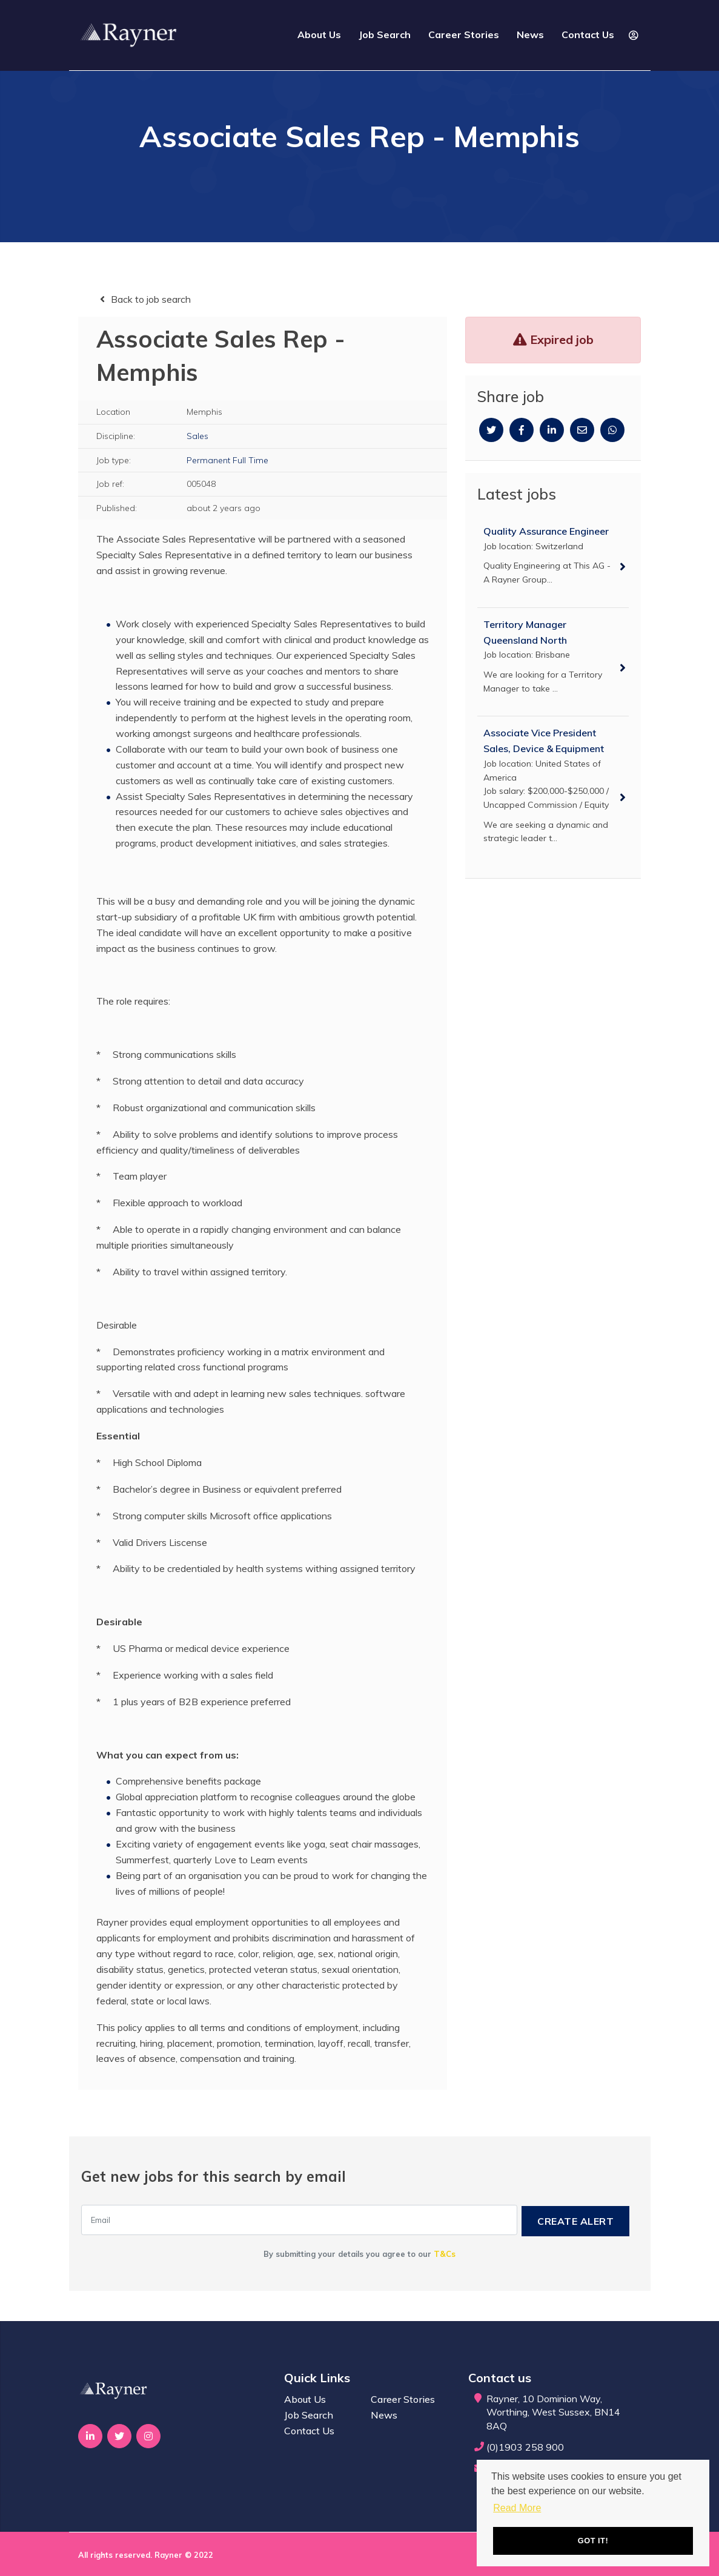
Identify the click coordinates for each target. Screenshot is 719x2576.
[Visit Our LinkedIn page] (90, 2435)
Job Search (385, 41)
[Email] (582, 430)
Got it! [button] (593, 2538)
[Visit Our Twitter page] (120, 2435)
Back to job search (151, 299)
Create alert (580, 2220)
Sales (197, 436)
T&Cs (445, 2253)
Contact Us (588, 41)
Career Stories (463, 41)
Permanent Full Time (227, 460)
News (530, 41)
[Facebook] (521, 430)
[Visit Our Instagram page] (150, 2435)
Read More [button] (517, 2505)
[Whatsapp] (612, 430)
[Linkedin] (552, 430)
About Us (319, 41)
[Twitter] (491, 430)
